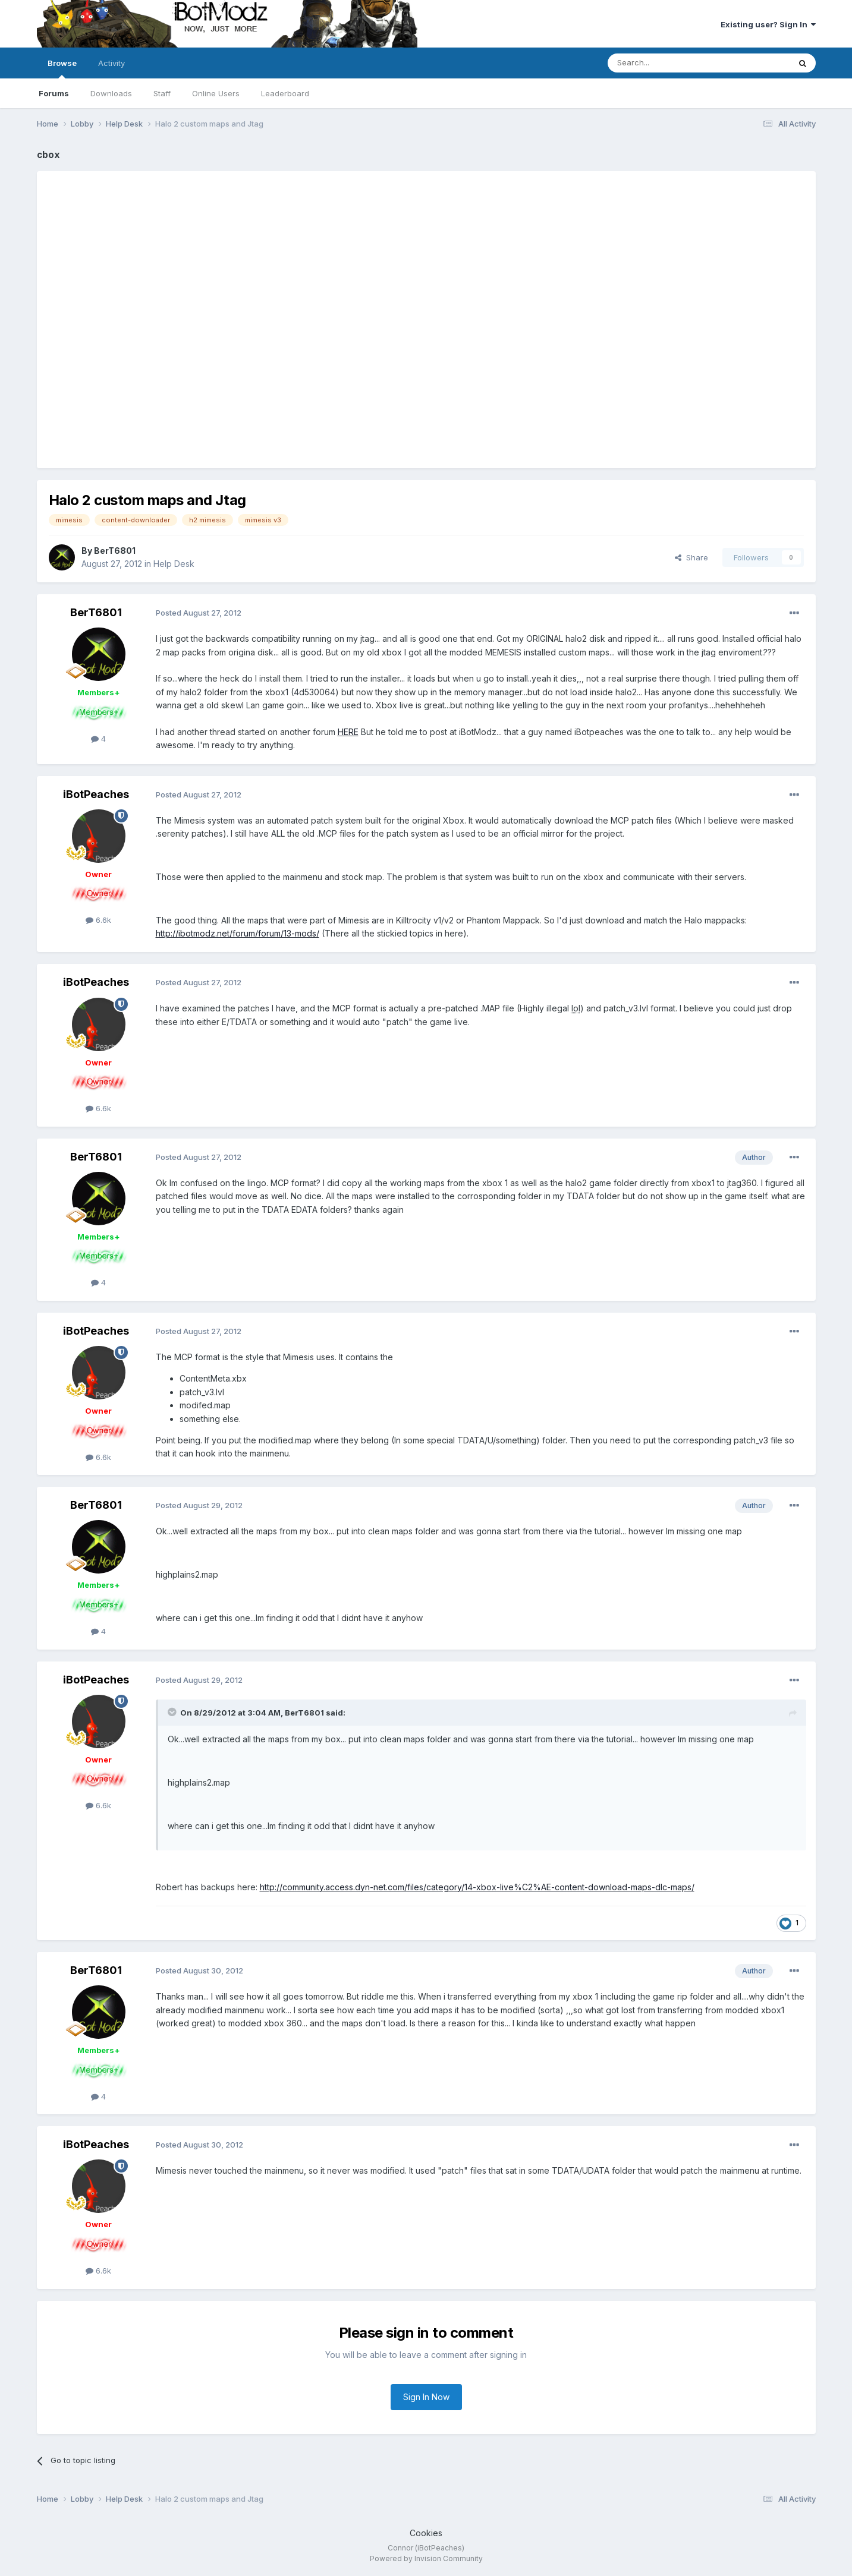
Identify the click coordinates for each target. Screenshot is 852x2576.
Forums (54, 93)
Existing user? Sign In (768, 24)
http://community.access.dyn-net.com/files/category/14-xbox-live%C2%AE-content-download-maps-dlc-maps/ (477, 1887)
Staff (162, 93)
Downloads (111, 93)
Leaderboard (285, 93)
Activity (111, 63)
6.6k (98, 920)
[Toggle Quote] (173, 1712)
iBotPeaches (96, 794)
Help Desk (173, 564)
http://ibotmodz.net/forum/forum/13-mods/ (237, 933)
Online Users (216, 93)
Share (691, 557)
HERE (348, 732)
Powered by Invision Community (426, 2558)
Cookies (426, 2533)
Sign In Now (426, 2397)
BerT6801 (115, 551)
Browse (62, 68)
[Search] (668, 62)
